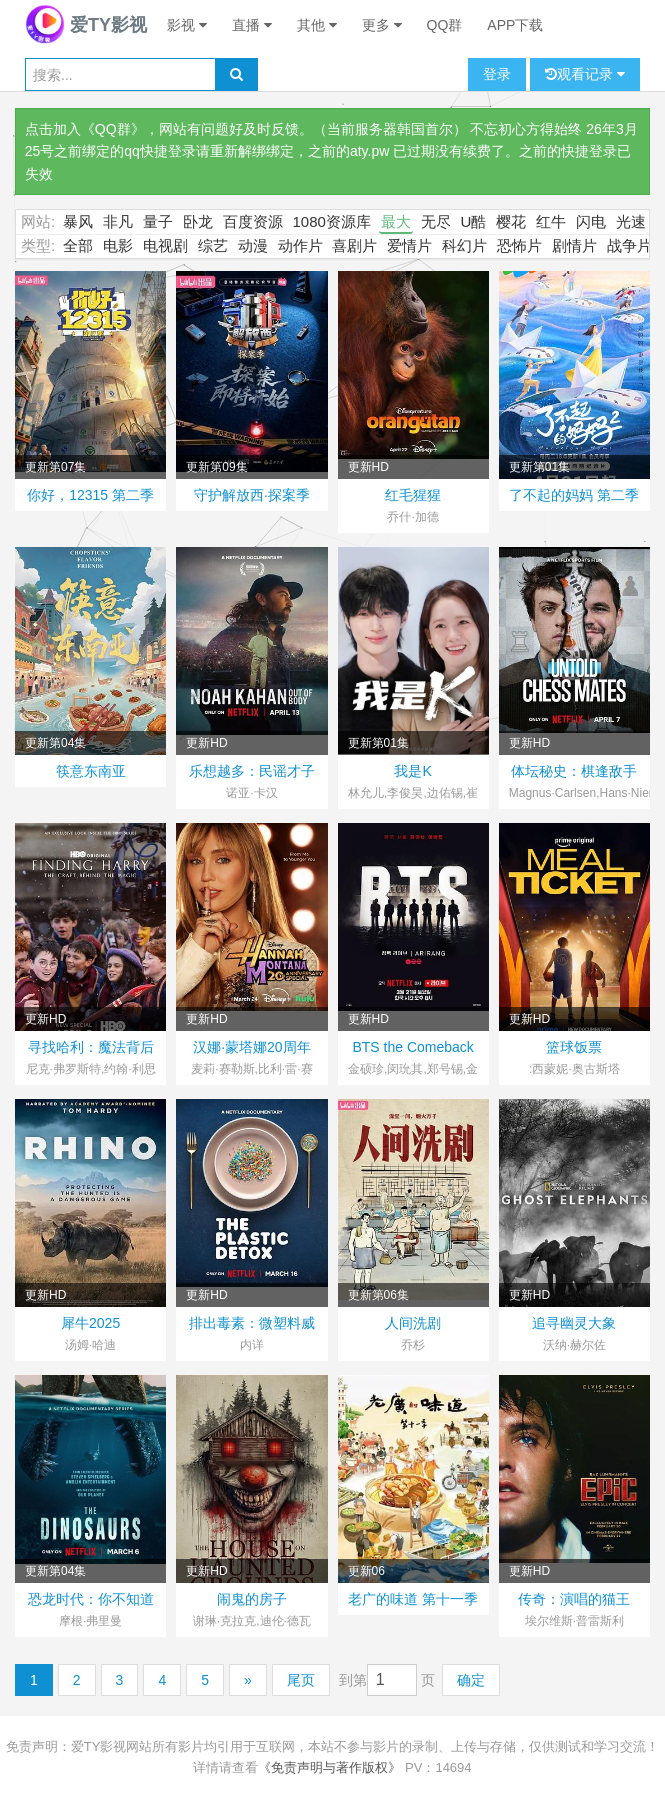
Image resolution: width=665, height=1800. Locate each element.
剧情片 (574, 245)
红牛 (551, 221)
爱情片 (409, 245)
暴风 (78, 221)
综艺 (213, 245)
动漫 (253, 245)
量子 (158, 221)
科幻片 (464, 245)
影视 (187, 25)
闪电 (591, 221)
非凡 (118, 221)
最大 (396, 221)
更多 (382, 25)
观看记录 (585, 74)
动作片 (300, 245)
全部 (78, 245)
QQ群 (445, 25)
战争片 (629, 245)
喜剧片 (354, 245)
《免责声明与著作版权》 (329, 1767)
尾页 (301, 1680)
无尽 (436, 221)
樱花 (511, 221)
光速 (631, 221)
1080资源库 (332, 221)
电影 (118, 245)
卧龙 (198, 221)
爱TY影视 (86, 25)
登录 (497, 74)
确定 (471, 1680)
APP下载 (515, 25)
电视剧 (165, 245)
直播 (252, 25)
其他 (317, 25)
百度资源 (253, 221)
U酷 (474, 221)
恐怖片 (519, 245)
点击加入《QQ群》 (85, 129)
